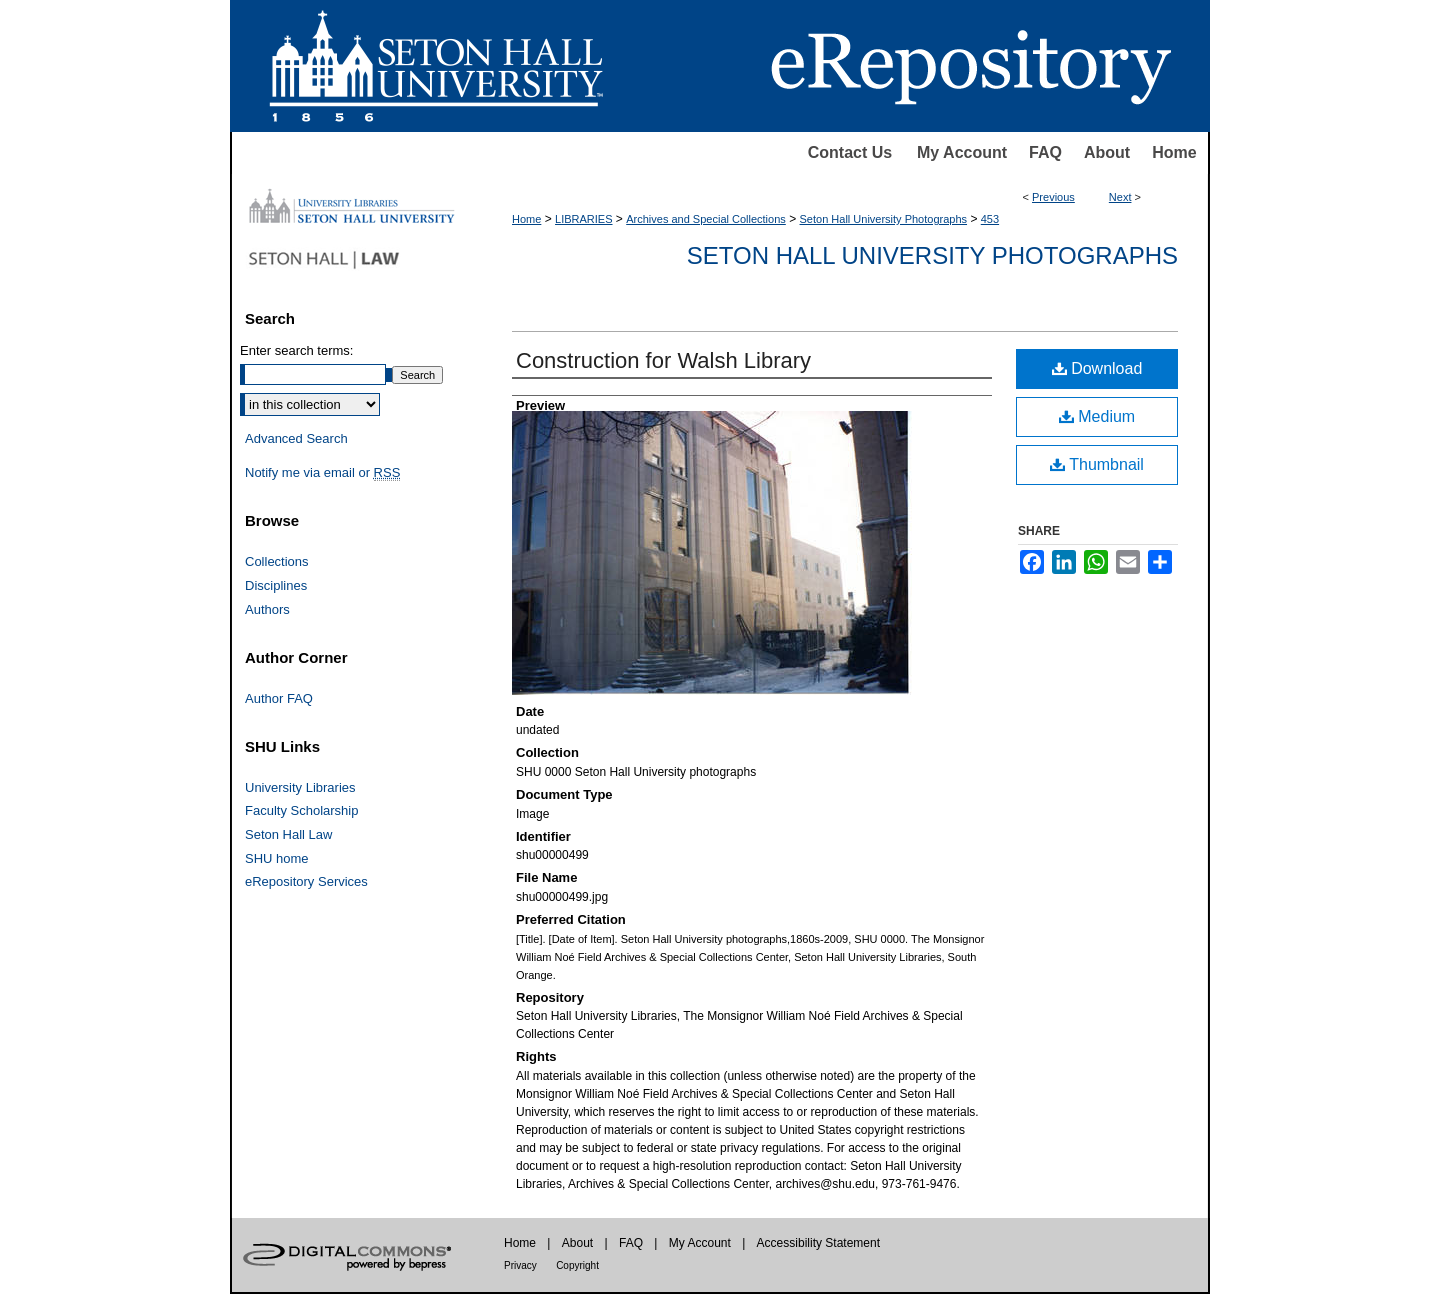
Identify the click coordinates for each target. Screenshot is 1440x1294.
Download (1097, 368)
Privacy (520, 1265)
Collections (277, 561)
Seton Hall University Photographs (884, 219)
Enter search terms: (296, 350)
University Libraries (300, 787)
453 (990, 219)
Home (1174, 152)
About (1107, 152)
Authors (267, 609)
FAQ (1045, 152)
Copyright (577, 1265)
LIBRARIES (583, 219)
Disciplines (276, 585)
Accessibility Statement (818, 1243)
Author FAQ (279, 698)
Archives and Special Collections (706, 219)
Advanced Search (296, 438)
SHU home (277, 858)
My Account (962, 152)
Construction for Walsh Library (663, 360)
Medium (1097, 416)
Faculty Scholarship (301, 810)
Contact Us (850, 152)
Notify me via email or (322, 473)
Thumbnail (1097, 464)
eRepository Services (306, 881)
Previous (1053, 197)
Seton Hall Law (288, 834)
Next (1120, 197)
